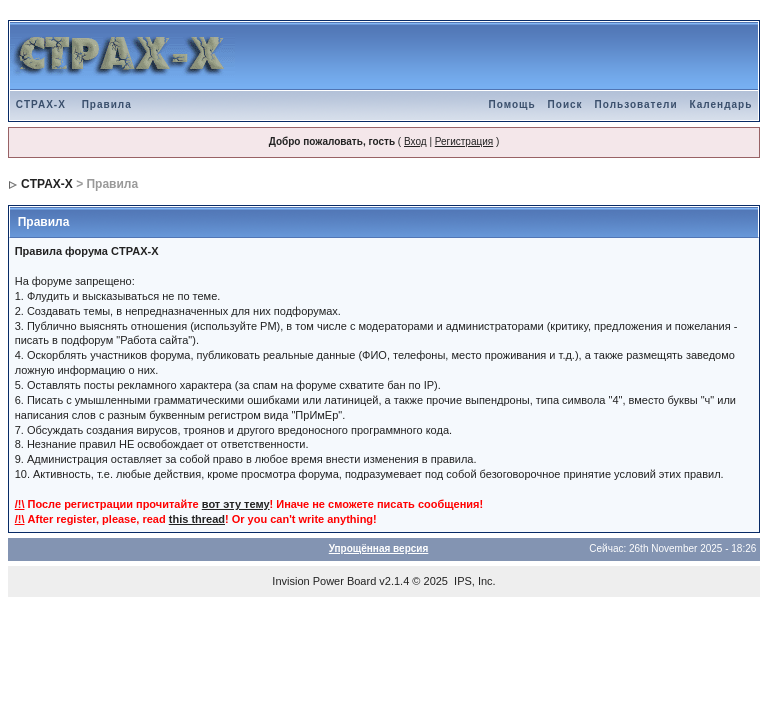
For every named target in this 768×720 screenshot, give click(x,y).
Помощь (511, 104)
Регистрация (464, 141)
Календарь (721, 104)
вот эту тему (236, 504)
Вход (415, 141)
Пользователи (636, 104)
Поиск (565, 104)
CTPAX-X (41, 104)
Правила (107, 104)
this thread (197, 519)
